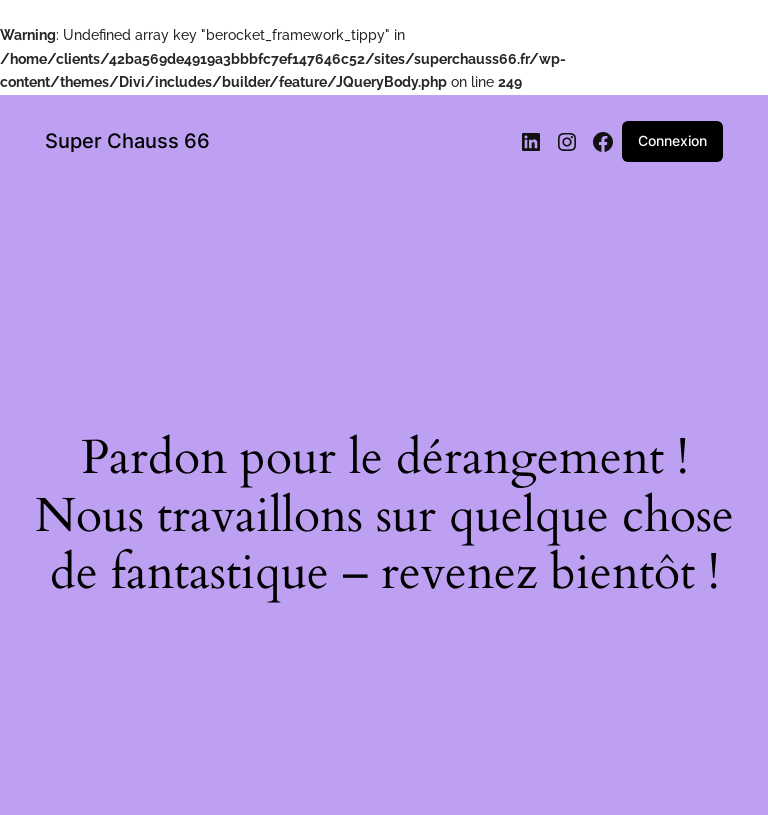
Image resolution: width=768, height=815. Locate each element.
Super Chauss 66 (127, 141)
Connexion (672, 140)
